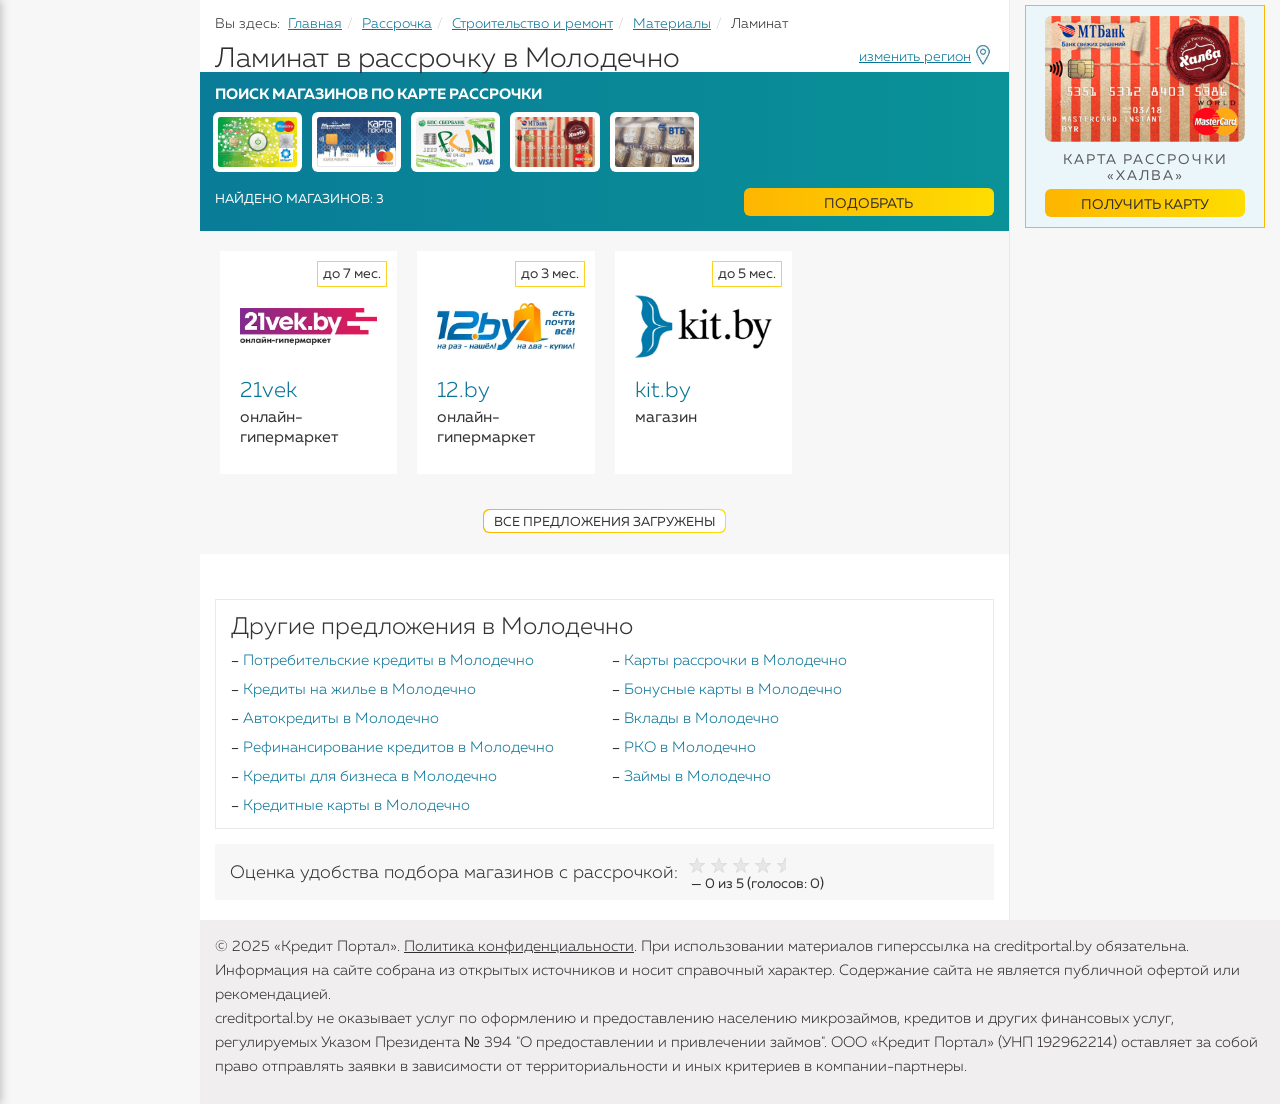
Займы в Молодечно (697, 776)
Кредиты (49, 150)
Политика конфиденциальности (519, 946)
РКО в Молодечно (690, 747)
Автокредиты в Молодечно (341, 718)
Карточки (53, 260)
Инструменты (70, 377)
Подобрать (868, 204)
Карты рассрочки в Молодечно (735, 660)
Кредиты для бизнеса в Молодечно (370, 776)
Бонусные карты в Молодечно (733, 689)
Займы (42, 299)
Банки (40, 338)
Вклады (46, 221)
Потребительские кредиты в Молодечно (388, 660)
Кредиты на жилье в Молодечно (359, 689)
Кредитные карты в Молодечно (356, 805)
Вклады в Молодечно (701, 718)
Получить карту (1145, 205)
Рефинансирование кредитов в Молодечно (398, 747)
